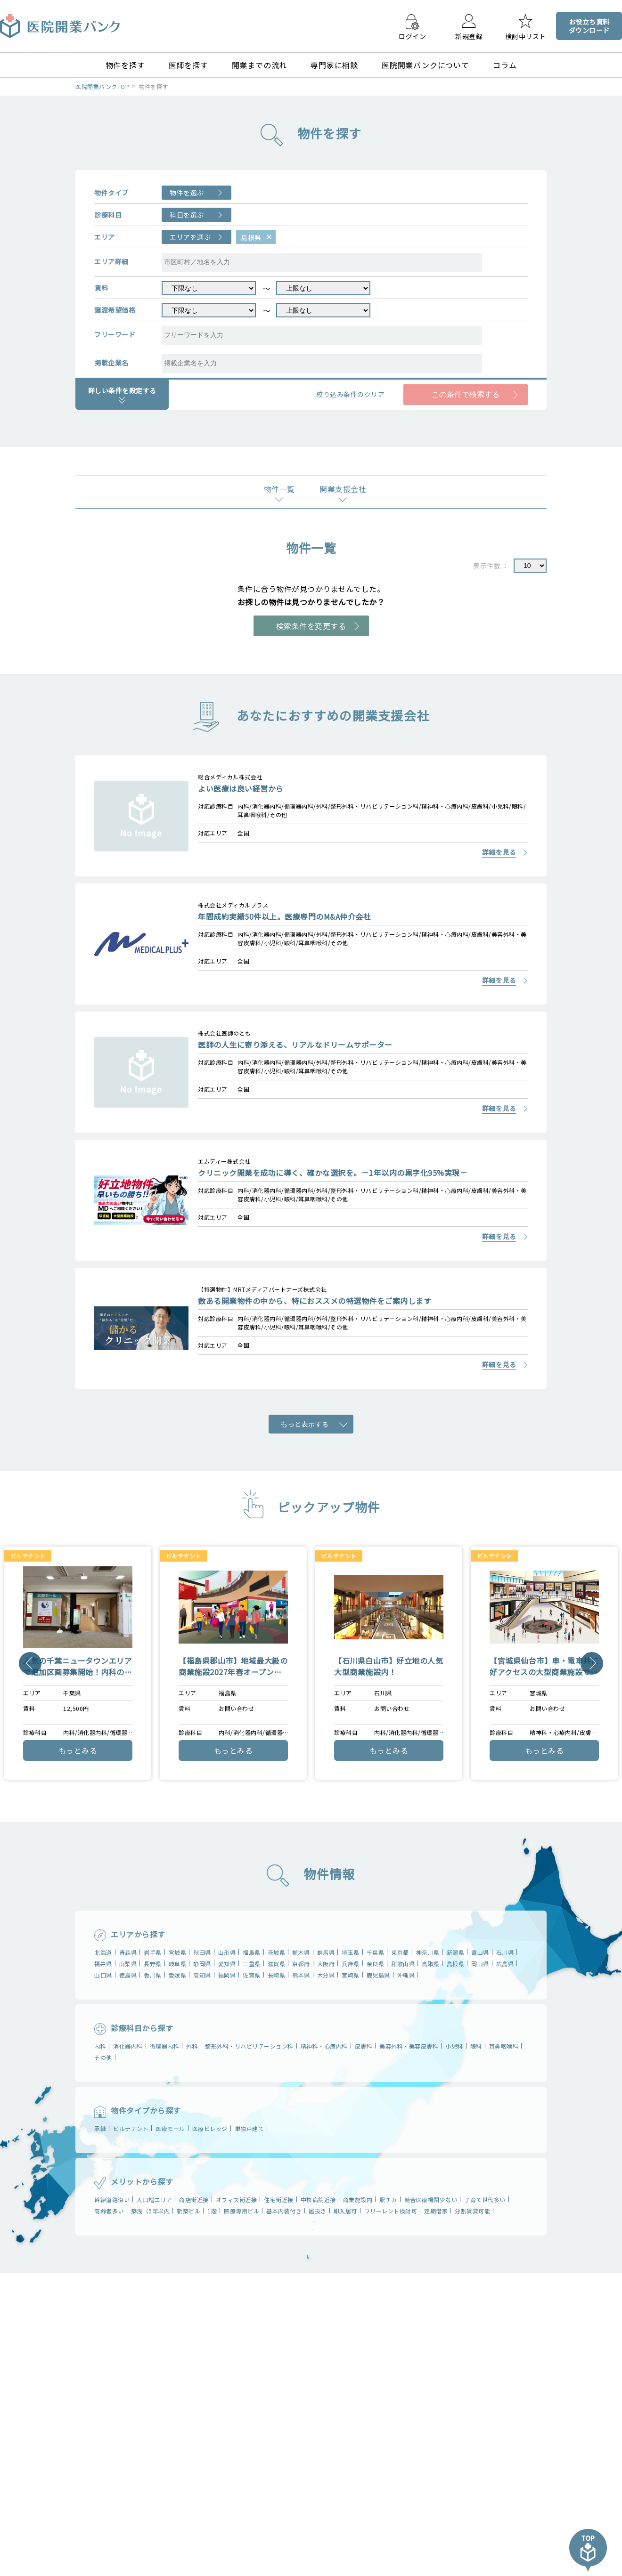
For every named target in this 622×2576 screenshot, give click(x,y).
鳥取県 (431, 1964)
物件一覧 (279, 488)
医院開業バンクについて (425, 65)
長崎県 (277, 1975)
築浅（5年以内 (150, 2211)
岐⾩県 (178, 1964)
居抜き (318, 2211)
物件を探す (125, 65)
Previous (30, 1663)
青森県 (128, 1952)
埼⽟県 (351, 1952)
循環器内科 (165, 2046)
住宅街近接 (279, 2199)
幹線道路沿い (112, 2199)
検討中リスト (525, 36)
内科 (100, 2046)
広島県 (505, 1964)
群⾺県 (326, 1952)
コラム (504, 65)
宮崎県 (351, 1975)
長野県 (153, 1964)
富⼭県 (480, 1952)
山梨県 (128, 1964)
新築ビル (188, 2211)
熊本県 (301, 1975)
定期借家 (436, 2211)
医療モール (170, 2128)
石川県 (505, 1952)
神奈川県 (428, 1952)
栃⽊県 (301, 1952)
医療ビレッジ (210, 2128)
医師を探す (188, 65)
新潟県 (456, 1952)
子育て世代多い (485, 2199)
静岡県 (202, 1964)
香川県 (153, 1975)
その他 (103, 2057)
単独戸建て (249, 2128)
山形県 (227, 1952)
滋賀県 (277, 1964)
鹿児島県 (378, 1975)
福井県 (103, 1964)
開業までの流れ (259, 65)
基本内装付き (284, 2211)
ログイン (412, 36)
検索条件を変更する (311, 626)
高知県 (202, 1975)
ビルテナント (130, 2128)
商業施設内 (358, 2199)
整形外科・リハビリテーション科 (249, 2046)
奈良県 (376, 1964)
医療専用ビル (241, 2211)
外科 (192, 2046)
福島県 (252, 1952)
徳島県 (128, 1975)
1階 (212, 2211)
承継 (100, 2128)
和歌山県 (403, 1964)
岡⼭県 (480, 1964)
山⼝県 (103, 1975)
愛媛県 (178, 1975)
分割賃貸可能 (472, 2211)
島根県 (456, 1964)
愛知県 (227, 1964)
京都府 (301, 1964)
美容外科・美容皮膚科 (408, 2046)
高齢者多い (109, 2211)
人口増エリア (154, 2199)
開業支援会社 (342, 488)
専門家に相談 (334, 65)
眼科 (476, 2046)
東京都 (400, 1952)
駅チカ (388, 2199)
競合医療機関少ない (431, 2199)
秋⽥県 (202, 1952)
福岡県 (227, 1975)
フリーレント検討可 (390, 2211)
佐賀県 (252, 1975)
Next (591, 1663)
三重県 (252, 1964)
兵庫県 (351, 1964)
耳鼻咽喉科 (504, 2046)
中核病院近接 (318, 2199)
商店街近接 (194, 2199)
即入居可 (345, 2211)
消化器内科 (128, 2046)
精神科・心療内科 (324, 2046)
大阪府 (326, 1964)
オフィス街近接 (236, 2199)
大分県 (326, 1975)
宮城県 (178, 1952)
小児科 (454, 2046)
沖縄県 (406, 1975)
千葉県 (376, 1952)
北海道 (103, 1952)
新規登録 (469, 36)
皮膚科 (364, 2046)
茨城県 (277, 1952)
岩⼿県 (153, 1952)
